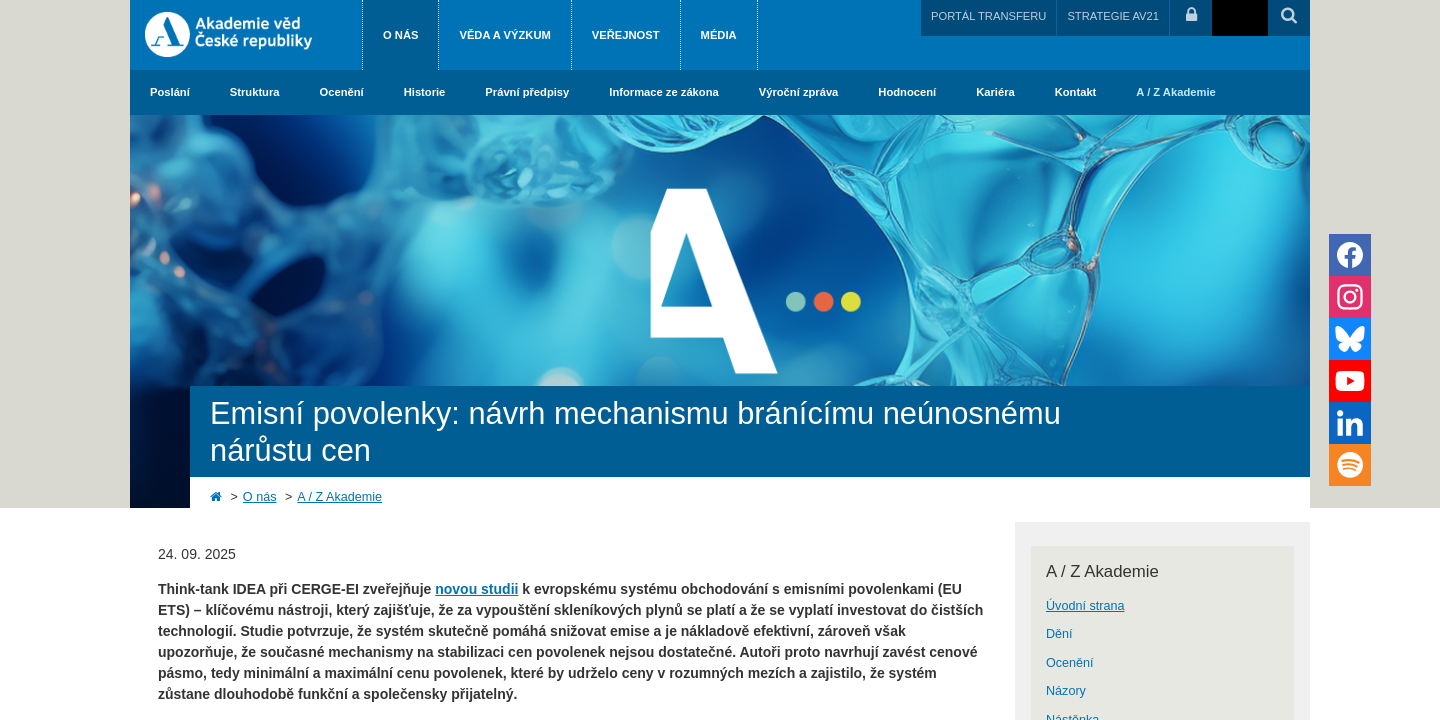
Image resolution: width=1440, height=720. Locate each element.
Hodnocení (907, 92)
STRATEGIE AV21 (1113, 16)
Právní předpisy (527, 92)
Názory (1066, 691)
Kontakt (1076, 92)
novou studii (476, 589)
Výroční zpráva (799, 92)
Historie (425, 92)
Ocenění (342, 92)
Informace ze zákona (663, 92)
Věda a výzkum (504, 35)
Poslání (170, 92)
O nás (400, 35)
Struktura (255, 92)
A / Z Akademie (1175, 92)
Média (719, 35)
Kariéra (995, 92)
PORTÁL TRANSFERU (988, 16)
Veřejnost (626, 35)
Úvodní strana (1085, 606)
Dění (1059, 634)
